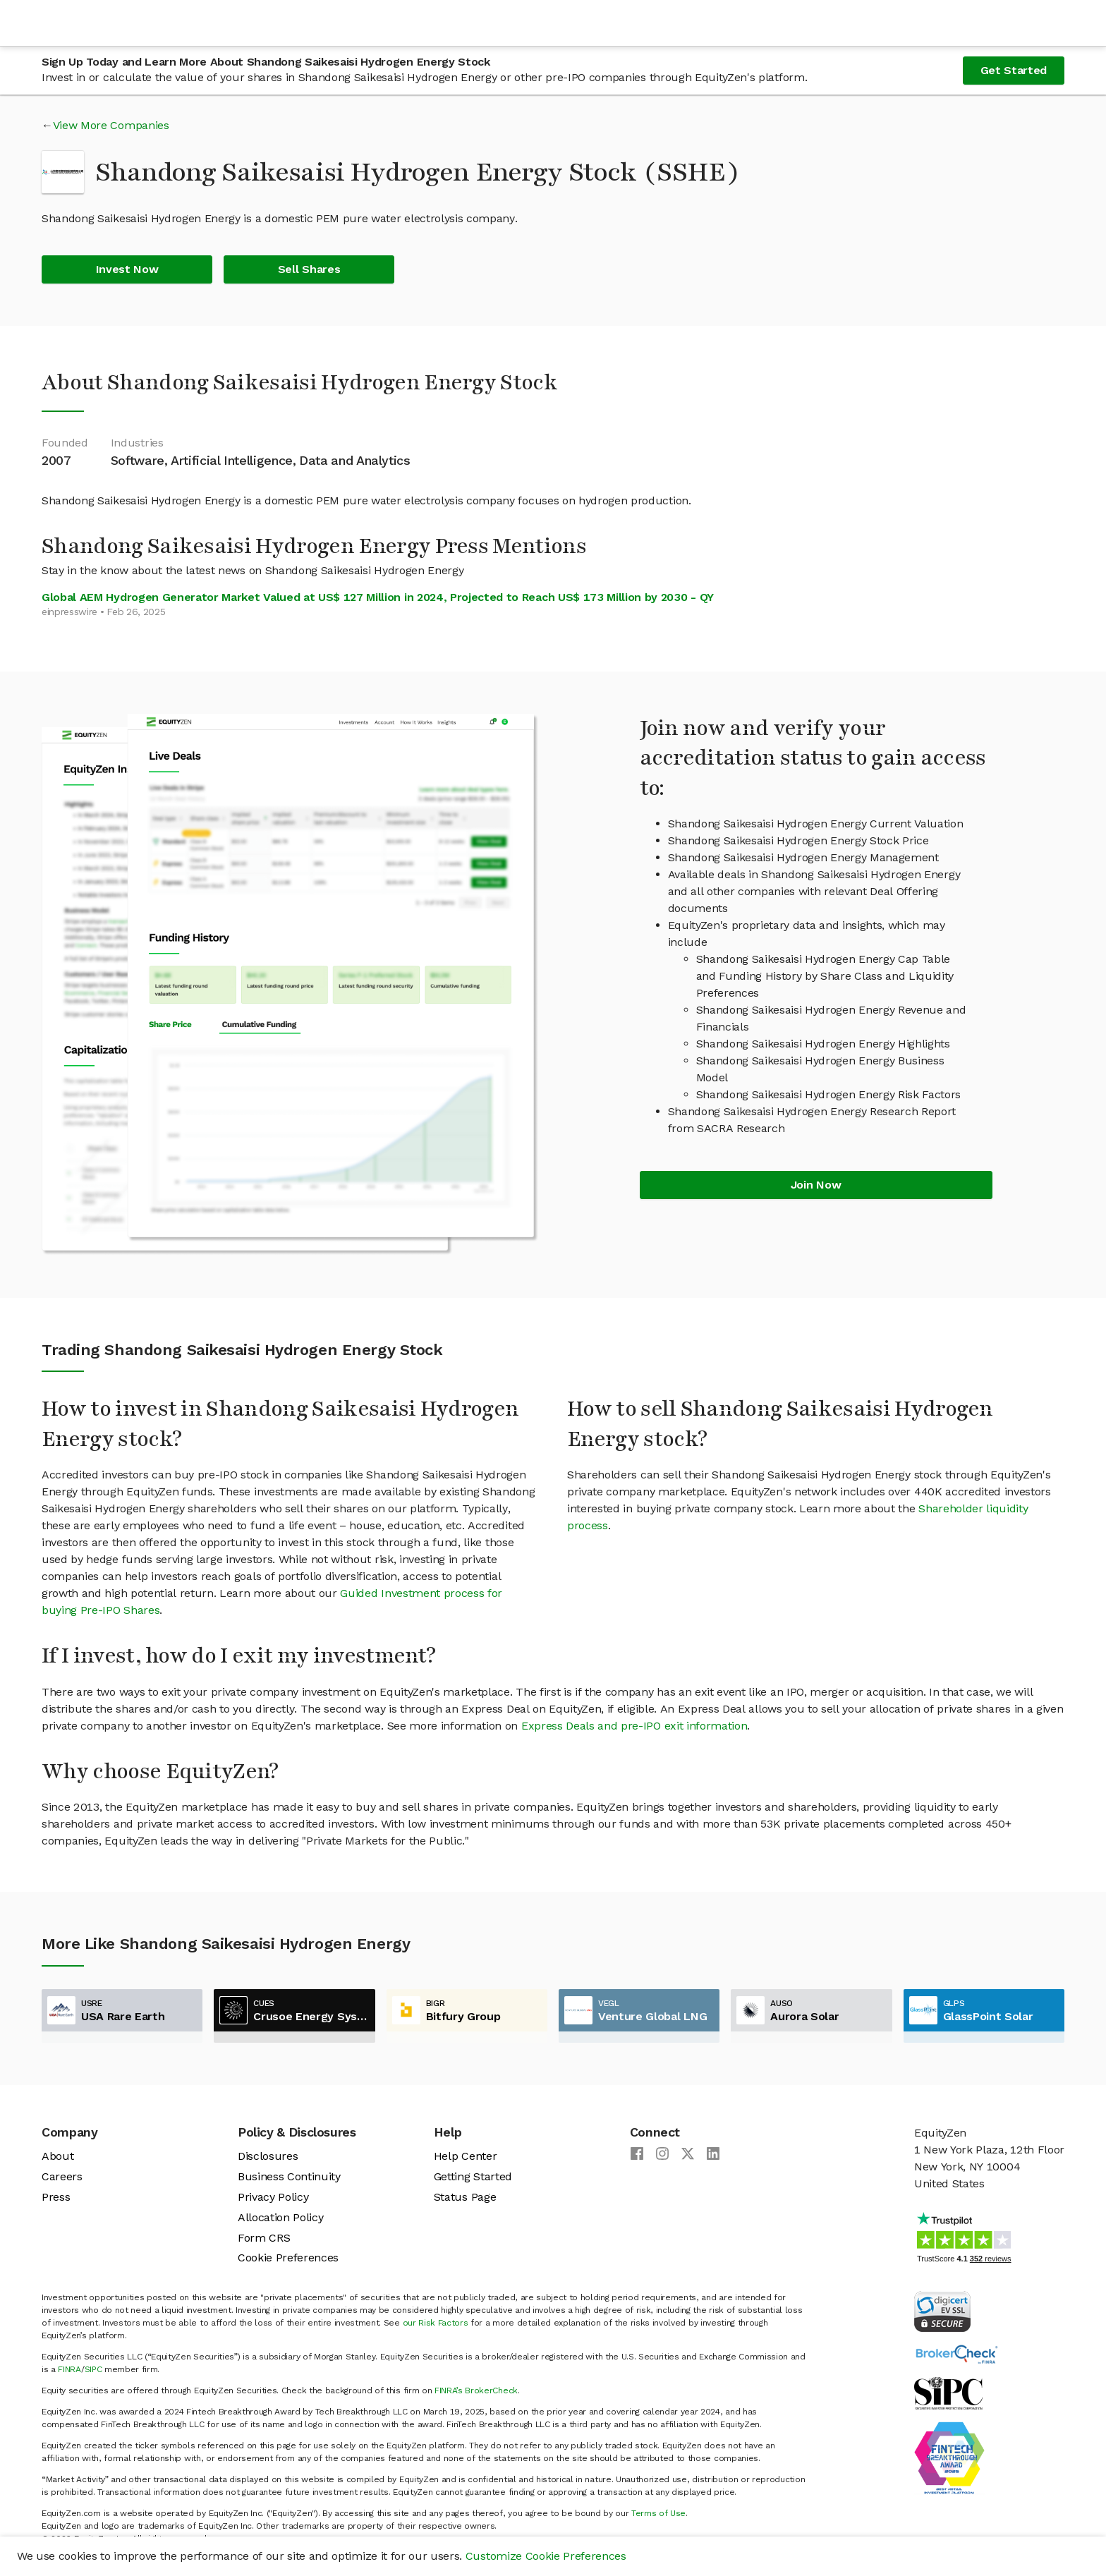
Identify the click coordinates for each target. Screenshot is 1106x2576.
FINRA (69, 2369)
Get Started (1013, 70)
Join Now (816, 1184)
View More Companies (111, 125)
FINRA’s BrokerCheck (476, 2390)
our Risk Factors (435, 2323)
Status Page (465, 2197)
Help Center (465, 2156)
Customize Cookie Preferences (546, 2556)
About (57, 2156)
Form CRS (264, 2237)
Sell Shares (309, 269)
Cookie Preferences (288, 2257)
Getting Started (473, 2176)
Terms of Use (658, 2513)
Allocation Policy (281, 2217)
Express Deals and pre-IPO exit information (634, 1725)
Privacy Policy (273, 2197)
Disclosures (268, 2156)
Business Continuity (289, 2176)
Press (56, 2197)
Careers (62, 2176)
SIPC (93, 2369)
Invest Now (127, 269)
